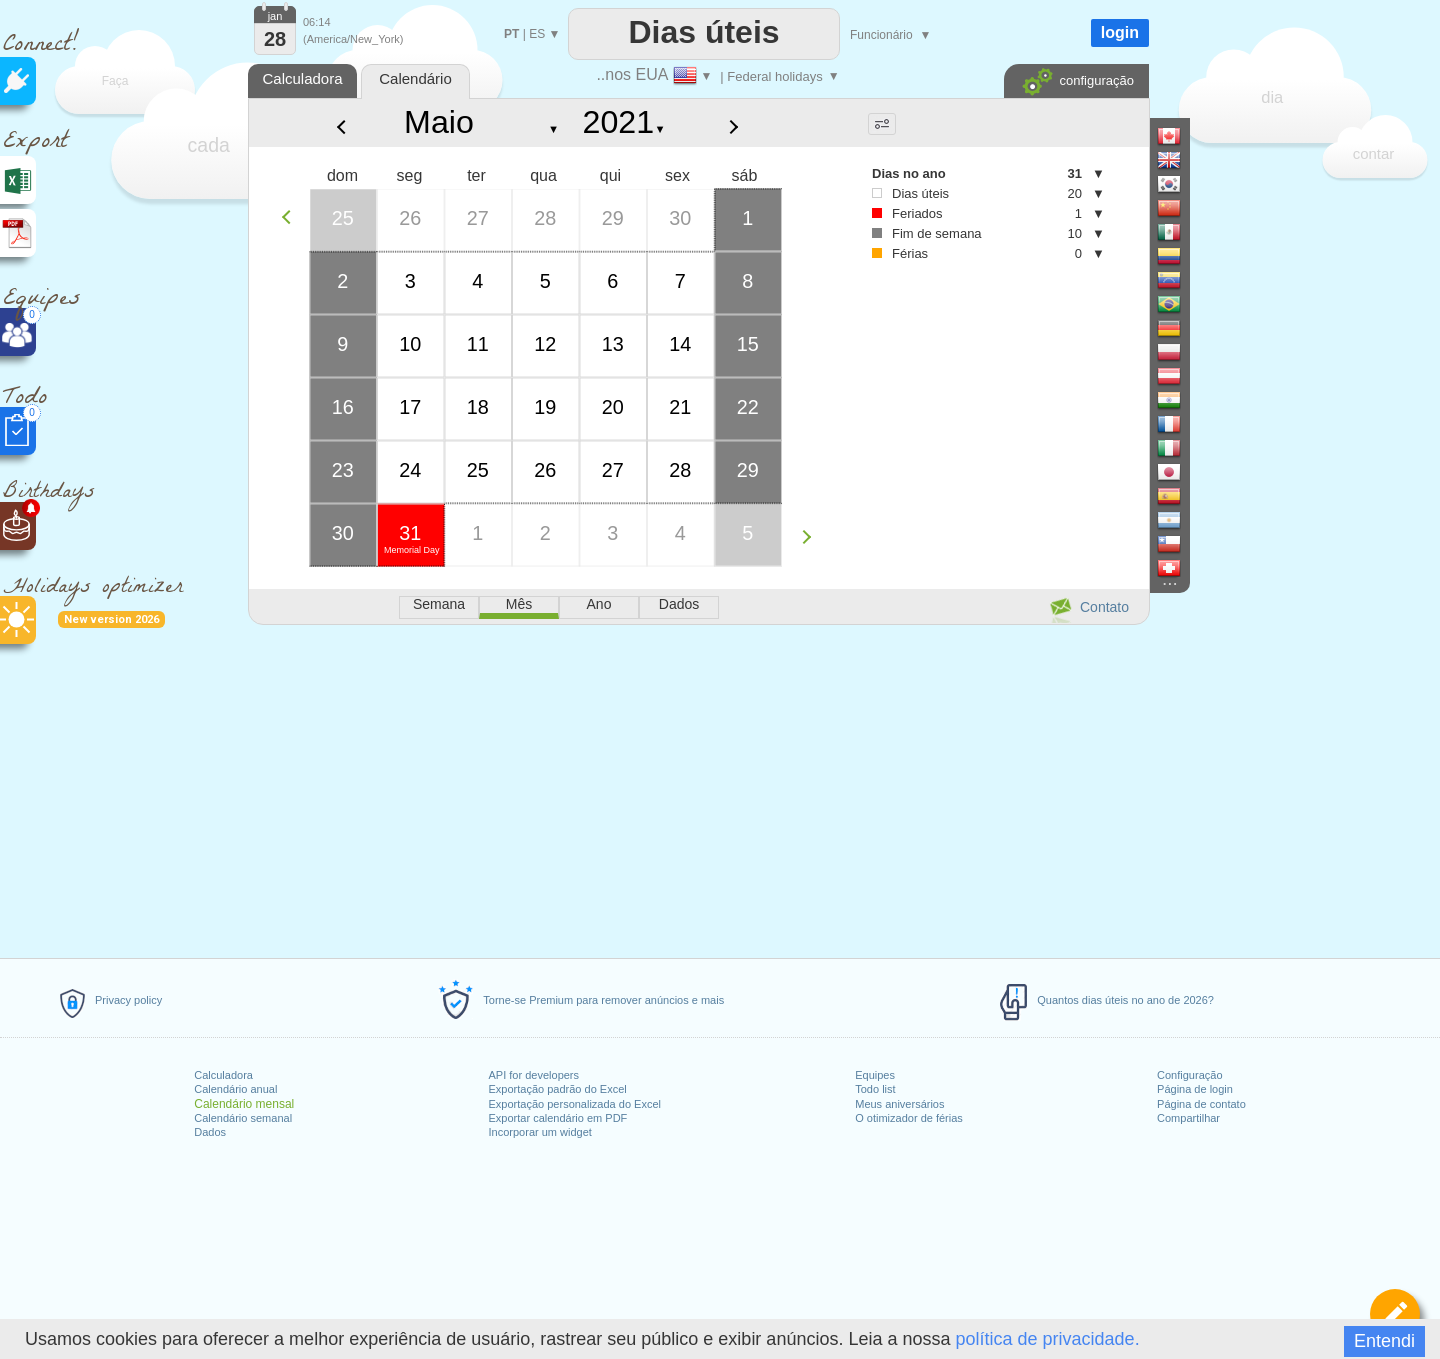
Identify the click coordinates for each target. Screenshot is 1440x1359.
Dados (210, 1132)
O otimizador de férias (909, 1118)
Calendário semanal (243, 1118)
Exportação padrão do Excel (558, 1089)
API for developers (534, 1075)
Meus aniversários (899, 1104)
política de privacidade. (1048, 1339)
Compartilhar (1188, 1118)
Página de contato (1201, 1104)
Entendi (1384, 1341)
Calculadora (223, 1075)
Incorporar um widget (540, 1132)
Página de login (1195, 1089)
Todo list (875, 1089)
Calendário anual (235, 1089)
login (1120, 32)
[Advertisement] (698, 788)
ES (537, 34)
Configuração (1189, 1075)
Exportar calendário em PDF (558, 1118)
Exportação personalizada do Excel (575, 1104)
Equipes (875, 1075)
